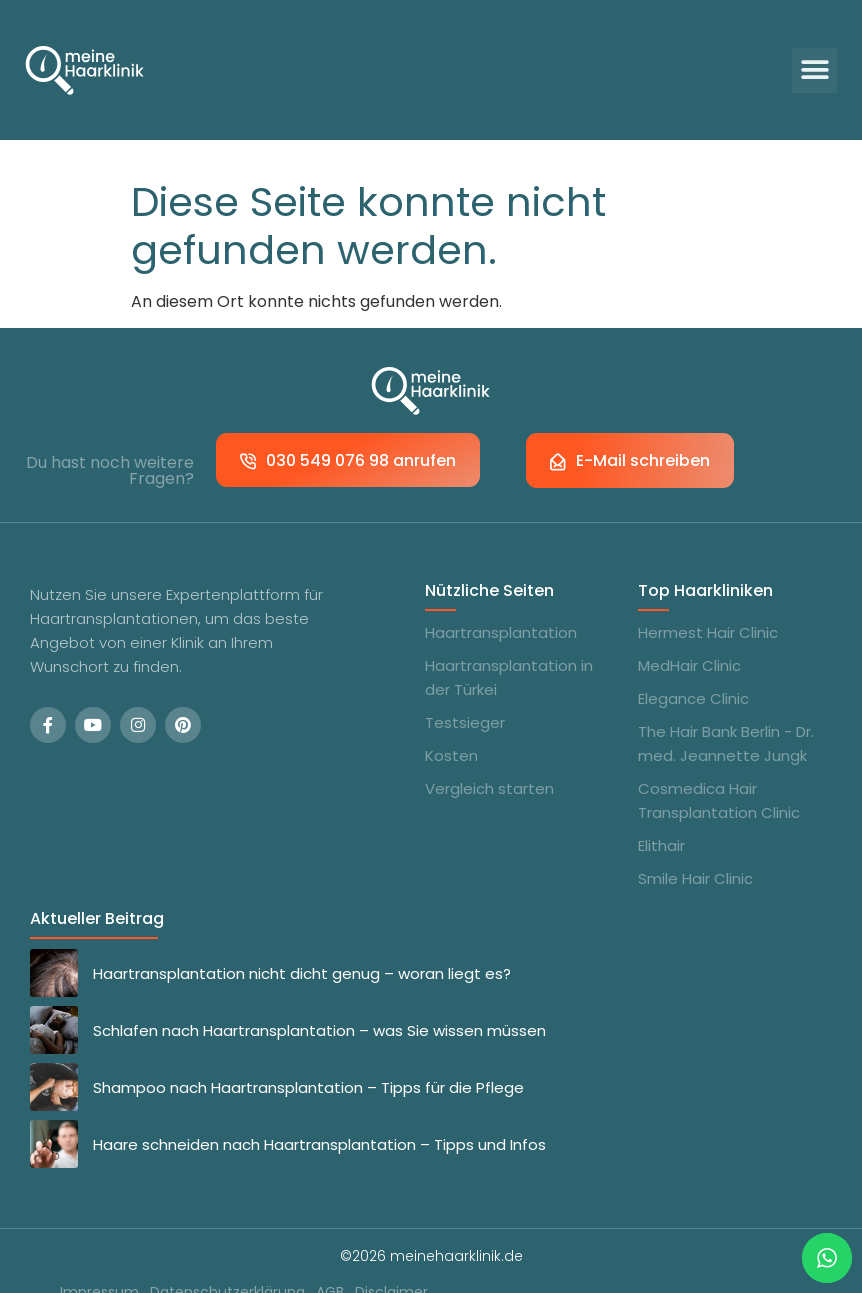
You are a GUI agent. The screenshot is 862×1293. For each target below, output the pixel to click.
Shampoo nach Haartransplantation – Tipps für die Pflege (308, 1057)
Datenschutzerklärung (226, 1262)
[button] (814, 70)
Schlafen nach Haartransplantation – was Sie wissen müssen (319, 1000)
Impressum (97, 1262)
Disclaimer (392, 1262)
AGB (330, 1262)
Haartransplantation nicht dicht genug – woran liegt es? (302, 943)
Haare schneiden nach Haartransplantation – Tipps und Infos (319, 1114)
